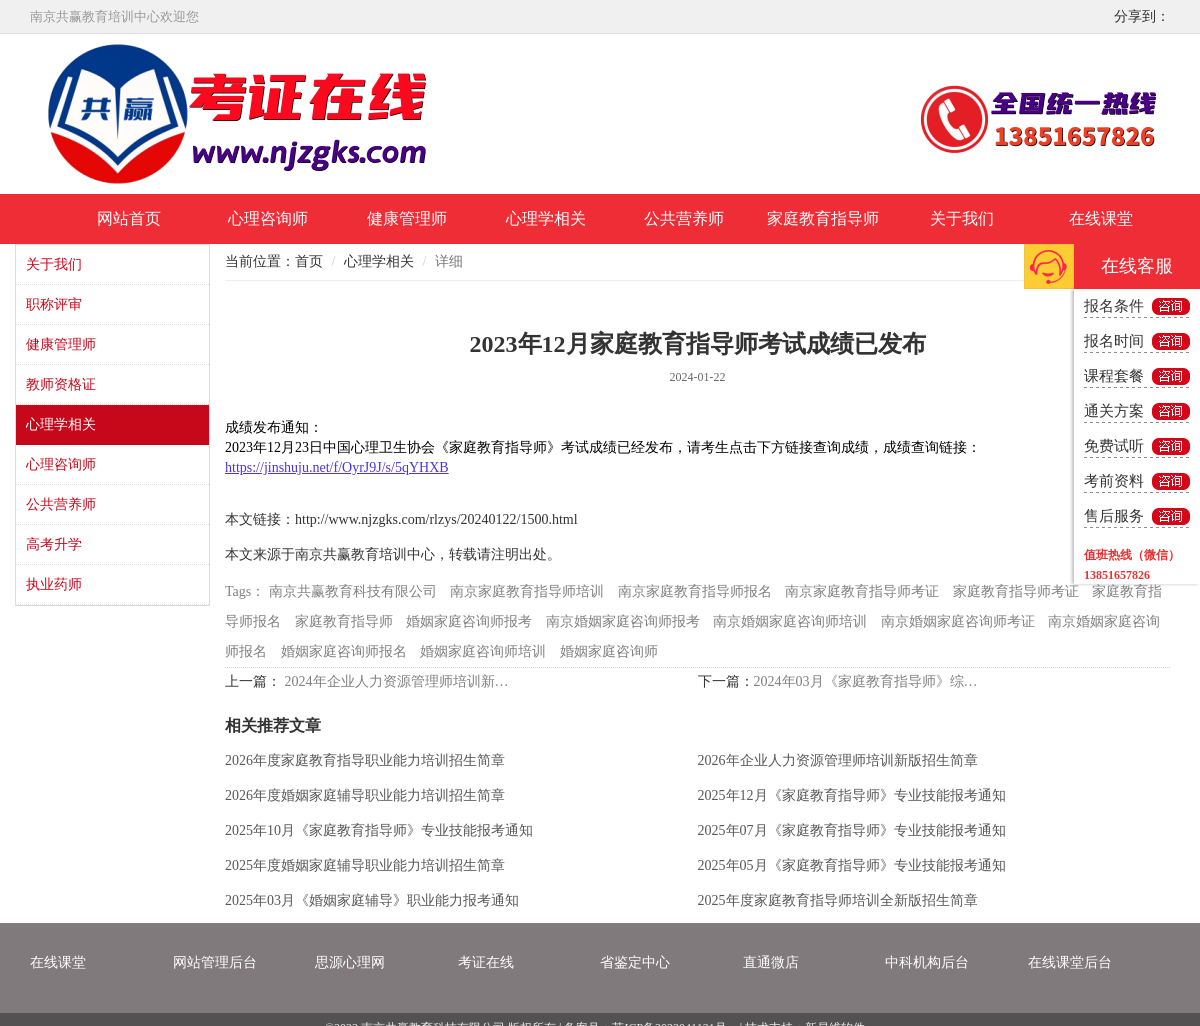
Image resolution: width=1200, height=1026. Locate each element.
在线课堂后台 (1070, 962)
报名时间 (1114, 341)
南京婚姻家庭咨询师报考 (623, 621)
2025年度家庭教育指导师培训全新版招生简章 (838, 900)
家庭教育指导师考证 (1016, 591)
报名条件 (1114, 306)
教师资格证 (61, 384)
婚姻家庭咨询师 (609, 651)
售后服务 (1114, 516)
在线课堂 (1101, 218)
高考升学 (54, 544)
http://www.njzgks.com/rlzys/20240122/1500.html (436, 519)
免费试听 (1114, 446)
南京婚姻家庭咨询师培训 (790, 621)
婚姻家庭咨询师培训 (483, 651)
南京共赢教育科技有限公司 (353, 591)
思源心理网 (350, 962)
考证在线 (486, 962)
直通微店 (771, 962)
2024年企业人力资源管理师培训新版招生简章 (403, 681)
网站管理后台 (215, 962)
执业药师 (54, 584)
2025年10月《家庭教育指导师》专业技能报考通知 (379, 830)
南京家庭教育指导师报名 (695, 591)
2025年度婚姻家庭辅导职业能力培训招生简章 (365, 865)
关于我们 (962, 218)
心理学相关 (546, 218)
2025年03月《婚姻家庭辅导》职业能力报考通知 (372, 900)
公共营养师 (684, 218)
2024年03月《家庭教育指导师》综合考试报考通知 (872, 681)
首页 (309, 261)
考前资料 (1114, 481)
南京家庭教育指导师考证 (862, 591)
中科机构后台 (927, 962)
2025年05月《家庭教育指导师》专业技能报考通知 (852, 865)
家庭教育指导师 (823, 218)
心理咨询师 (268, 218)
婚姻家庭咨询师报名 (344, 651)
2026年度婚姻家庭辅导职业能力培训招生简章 (365, 795)
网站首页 (129, 218)
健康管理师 (407, 218)
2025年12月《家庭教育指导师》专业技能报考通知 (852, 795)
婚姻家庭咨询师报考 (469, 621)
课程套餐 (1114, 376)
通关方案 (1114, 411)
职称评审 (54, 304)
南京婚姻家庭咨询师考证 (958, 621)
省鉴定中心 (635, 962)
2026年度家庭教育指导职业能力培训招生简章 (365, 760)
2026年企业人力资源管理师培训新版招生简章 (838, 760)
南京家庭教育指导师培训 (527, 591)
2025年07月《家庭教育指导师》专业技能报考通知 (852, 830)
